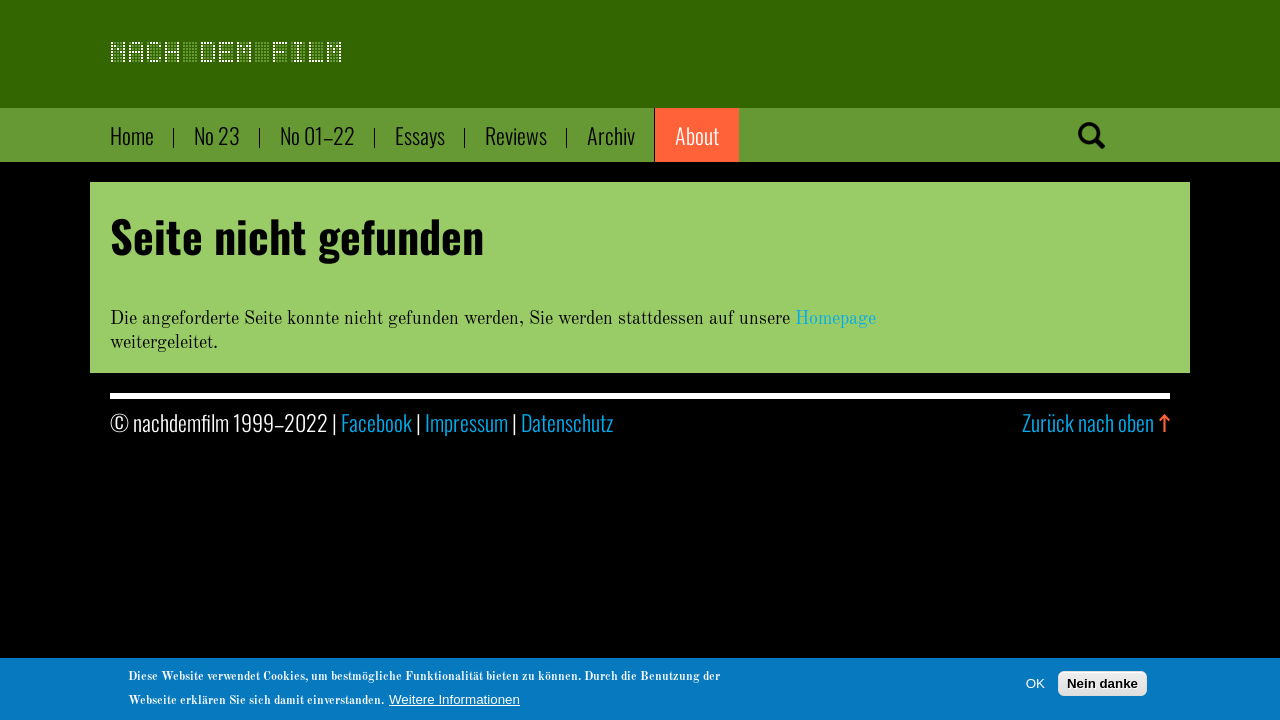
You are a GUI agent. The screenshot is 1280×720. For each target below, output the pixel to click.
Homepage (835, 319)
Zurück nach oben (1088, 422)
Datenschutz (567, 422)
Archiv (611, 135)
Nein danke (1102, 686)
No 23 (217, 135)
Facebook (376, 422)
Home (132, 135)
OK (1035, 686)
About (697, 135)
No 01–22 (317, 135)
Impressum (466, 422)
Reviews (516, 135)
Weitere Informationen (454, 702)
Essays (420, 135)
